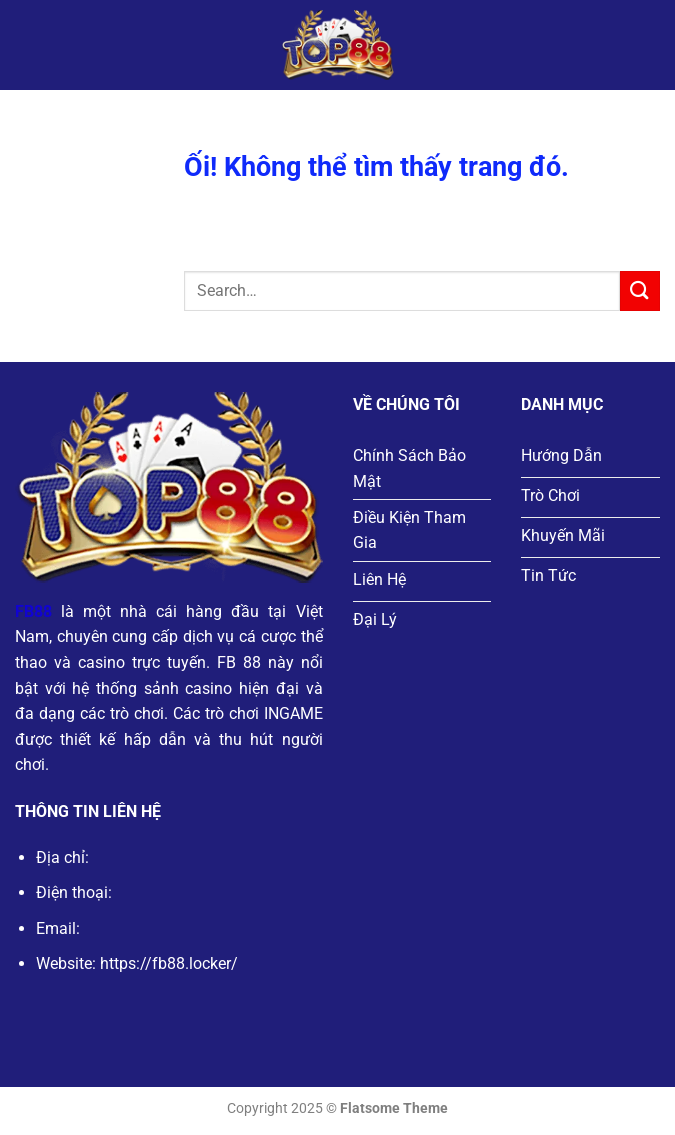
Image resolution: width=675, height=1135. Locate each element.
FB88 (33, 611)
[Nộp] (640, 290)
